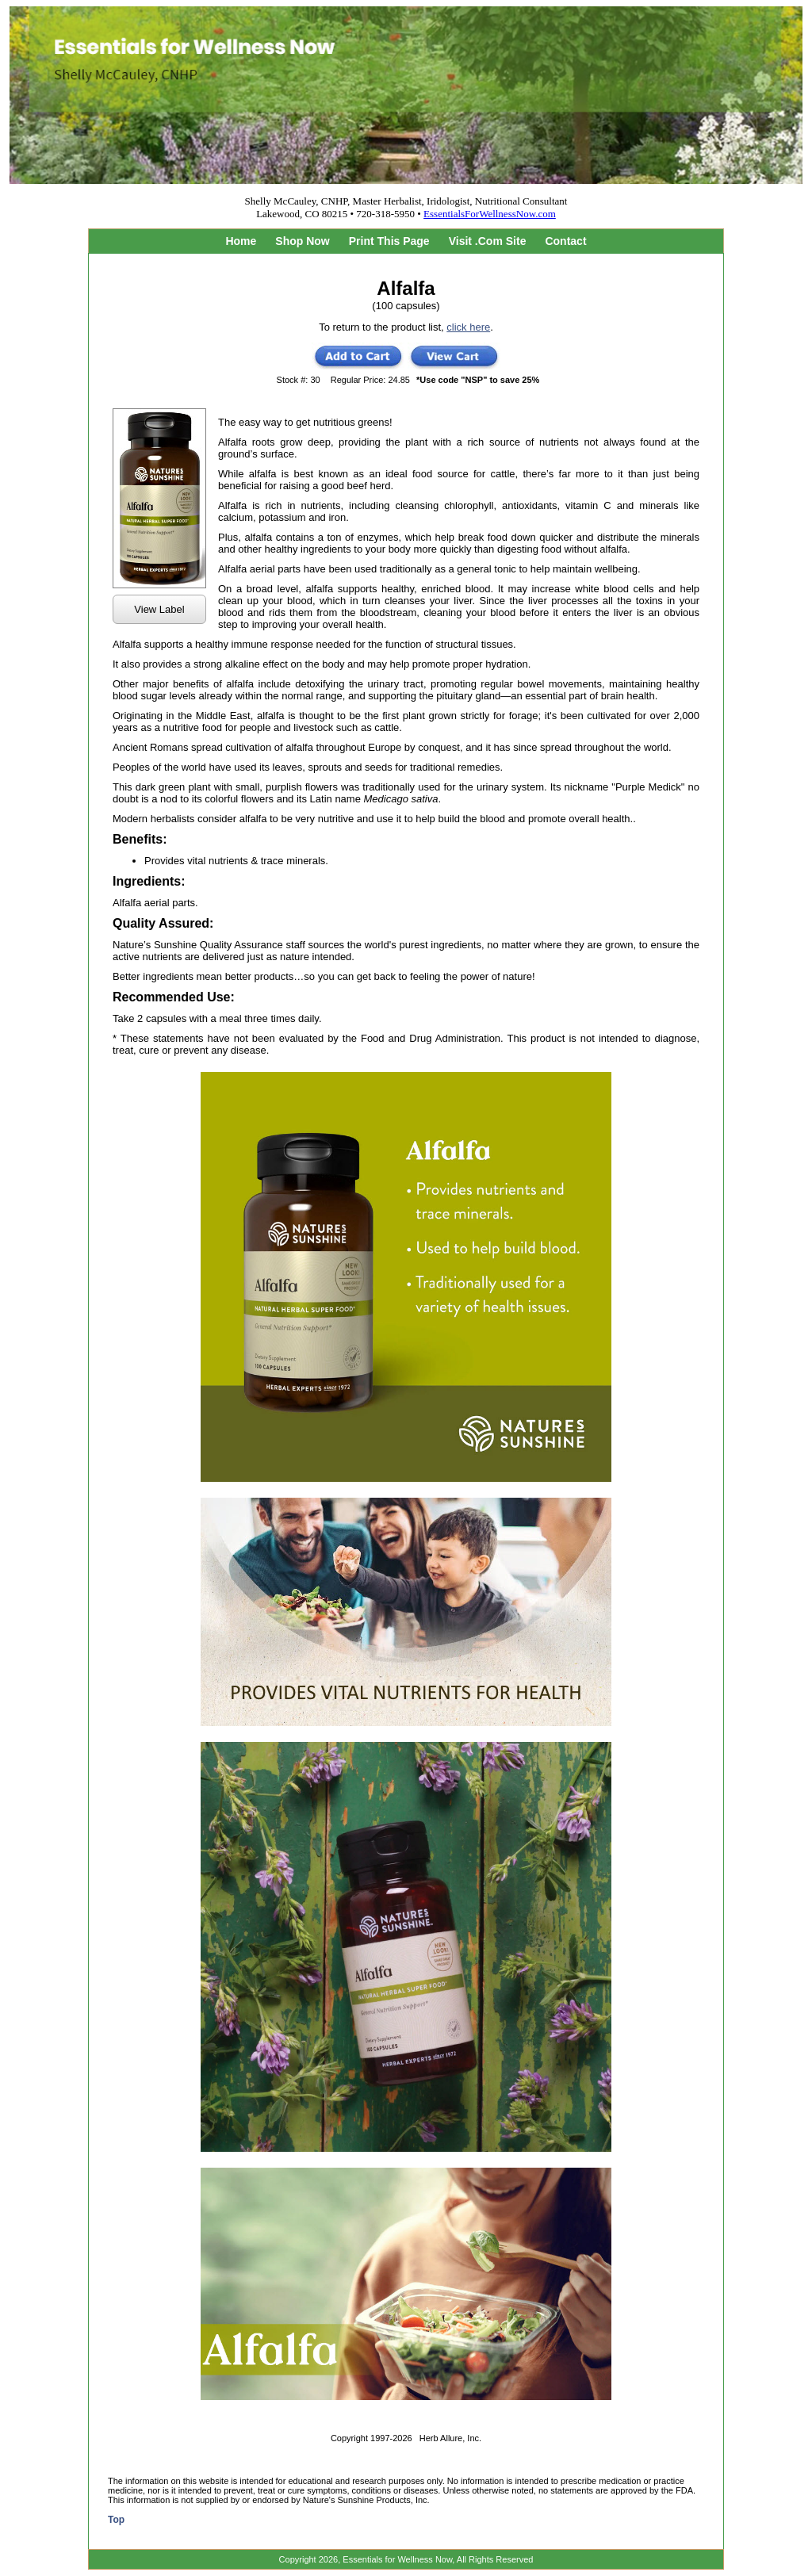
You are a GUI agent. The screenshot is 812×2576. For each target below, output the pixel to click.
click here (468, 327)
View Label (159, 609)
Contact (565, 241)
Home (240, 241)
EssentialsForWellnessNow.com (489, 214)
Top (116, 2519)
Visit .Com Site (488, 241)
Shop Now (302, 241)
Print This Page (389, 241)
